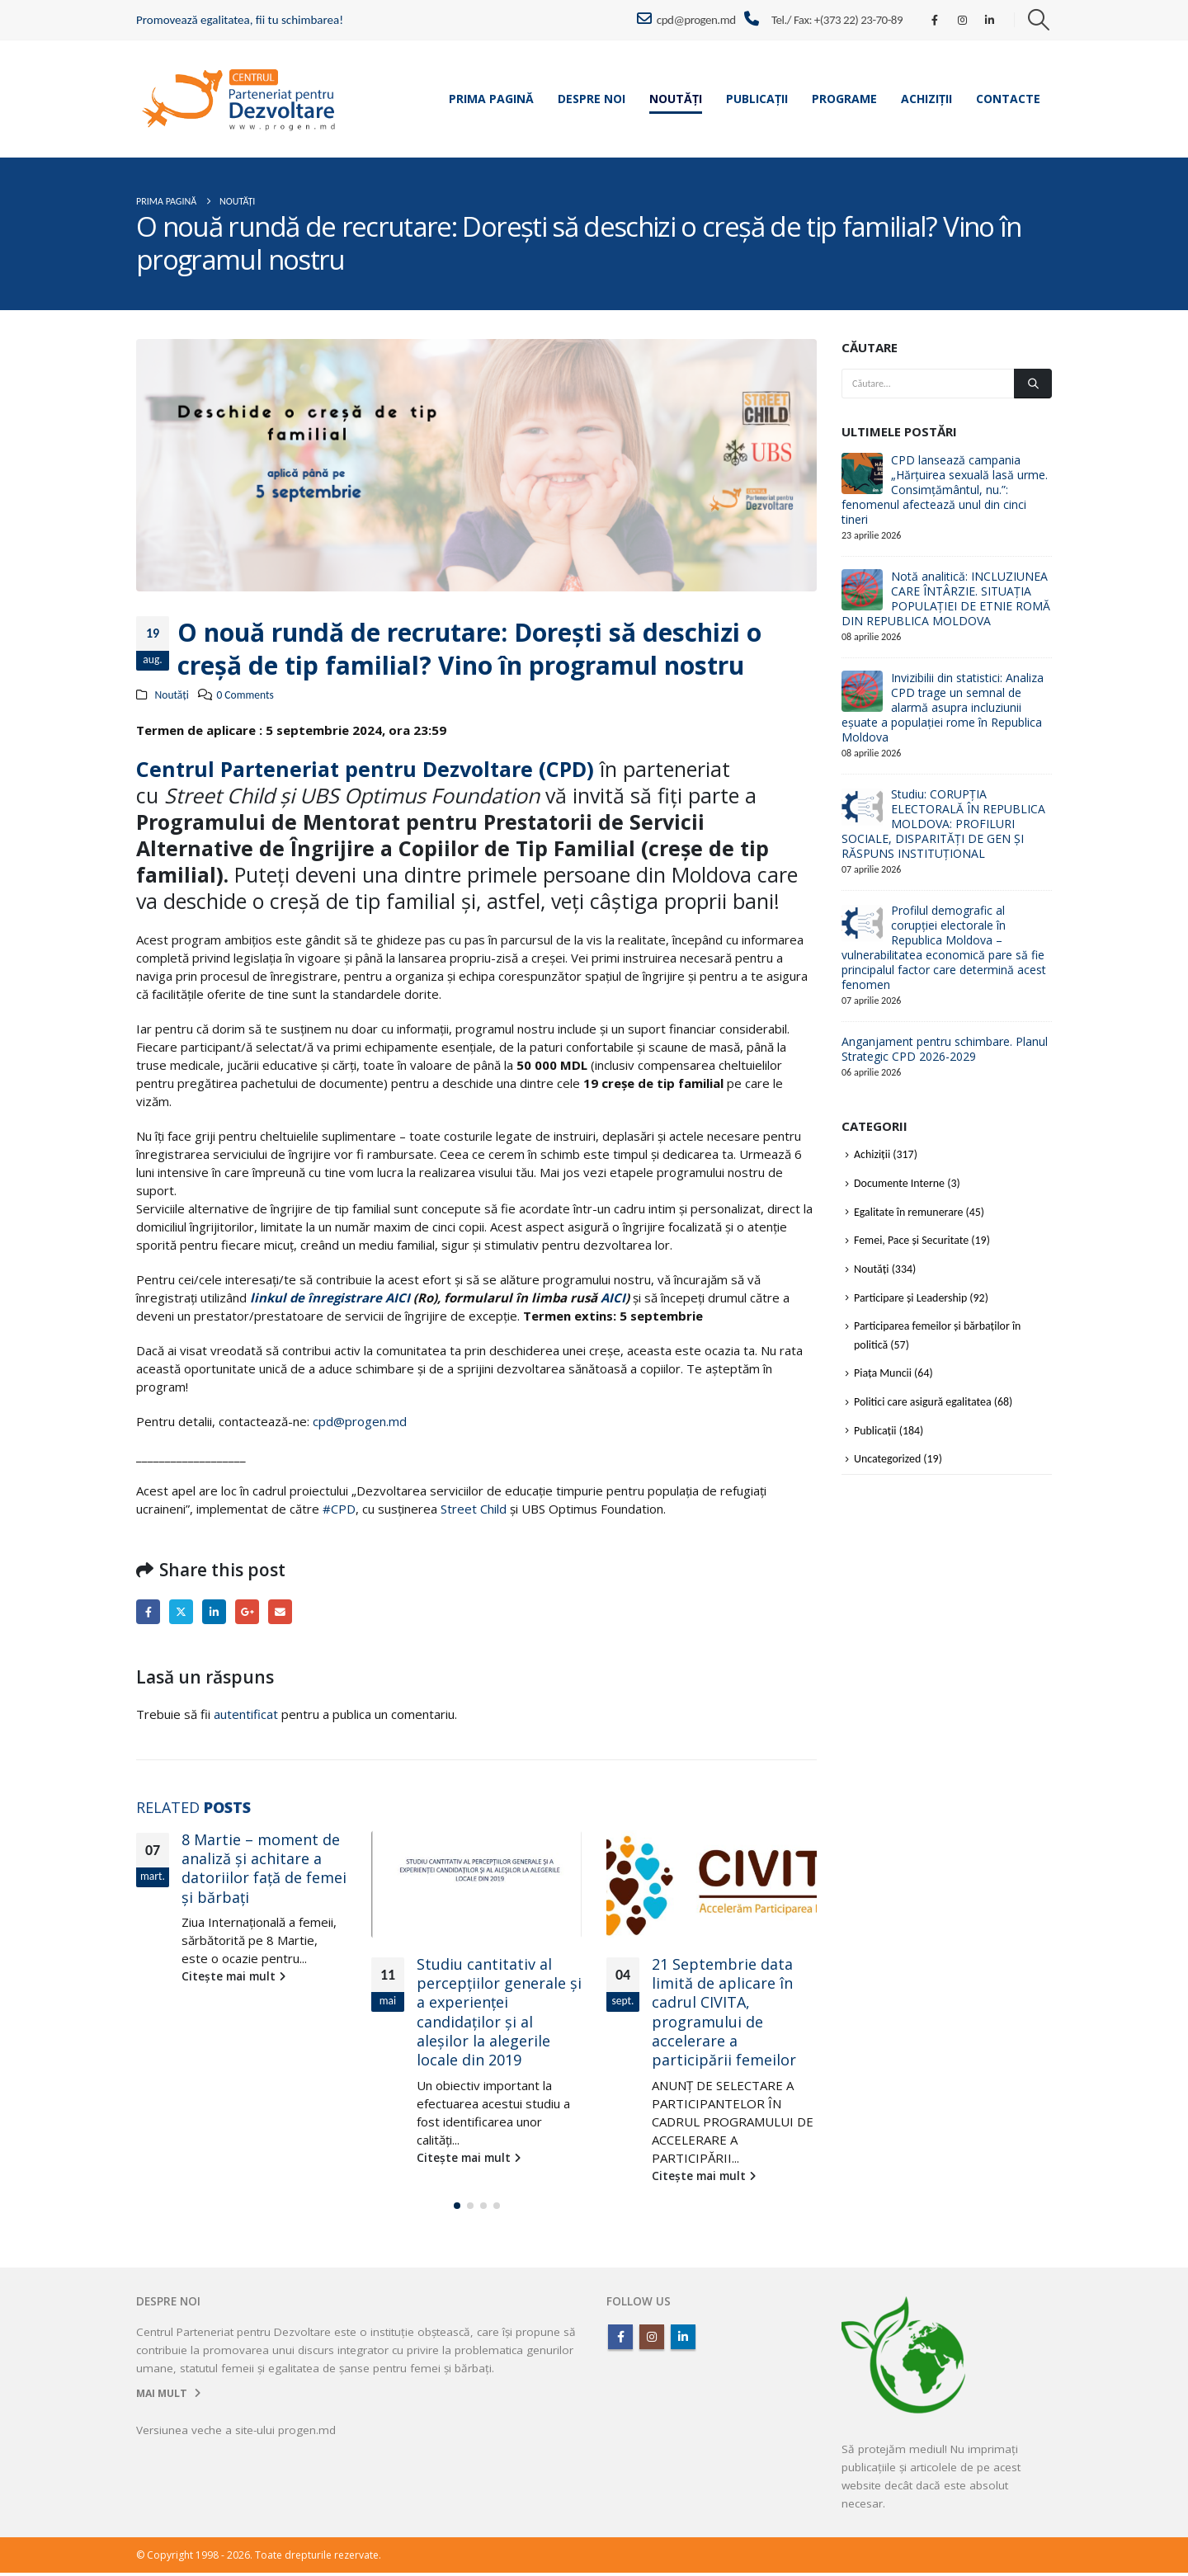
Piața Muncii (883, 1373)
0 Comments (244, 695)
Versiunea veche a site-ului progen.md (236, 2433)
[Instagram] (962, 19)
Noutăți (675, 98)
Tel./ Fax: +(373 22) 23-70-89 (837, 19)
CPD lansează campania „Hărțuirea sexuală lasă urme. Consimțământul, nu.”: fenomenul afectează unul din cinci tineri (945, 489)
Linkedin (683, 2340)
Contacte (1008, 98)
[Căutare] (1033, 383)
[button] (1039, 20)
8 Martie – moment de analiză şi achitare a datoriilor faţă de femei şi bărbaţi (264, 1868)
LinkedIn (214, 1611)
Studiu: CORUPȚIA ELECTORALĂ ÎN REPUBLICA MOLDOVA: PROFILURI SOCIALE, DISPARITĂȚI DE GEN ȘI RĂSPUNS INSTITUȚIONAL (943, 823)
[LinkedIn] (990, 19)
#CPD (339, 1508)
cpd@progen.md (686, 19)
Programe (844, 98)
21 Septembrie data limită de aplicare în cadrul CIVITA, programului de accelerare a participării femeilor (724, 2012)
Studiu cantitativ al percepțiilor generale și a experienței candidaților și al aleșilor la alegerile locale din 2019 (499, 2012)
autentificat (246, 1714)
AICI (613, 1297)
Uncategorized (887, 1459)
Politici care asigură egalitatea (923, 1402)
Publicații (757, 98)
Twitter (181, 1611)
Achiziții (926, 98)
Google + (247, 1611)
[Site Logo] (239, 98)
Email (280, 1611)
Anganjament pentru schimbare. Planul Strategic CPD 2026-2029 (945, 1049)
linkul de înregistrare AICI (330, 1297)
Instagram (651, 2340)
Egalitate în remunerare (908, 1212)
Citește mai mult (233, 1976)
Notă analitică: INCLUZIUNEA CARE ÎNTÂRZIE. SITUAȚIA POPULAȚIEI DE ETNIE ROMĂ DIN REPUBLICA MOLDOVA (946, 598)
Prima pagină (491, 98)
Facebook (148, 1611)
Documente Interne (899, 1183)
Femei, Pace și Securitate (911, 1240)
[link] (337, 769)
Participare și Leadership (910, 1298)
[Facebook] (934, 19)
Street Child (474, 1508)
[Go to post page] (476, 1884)
